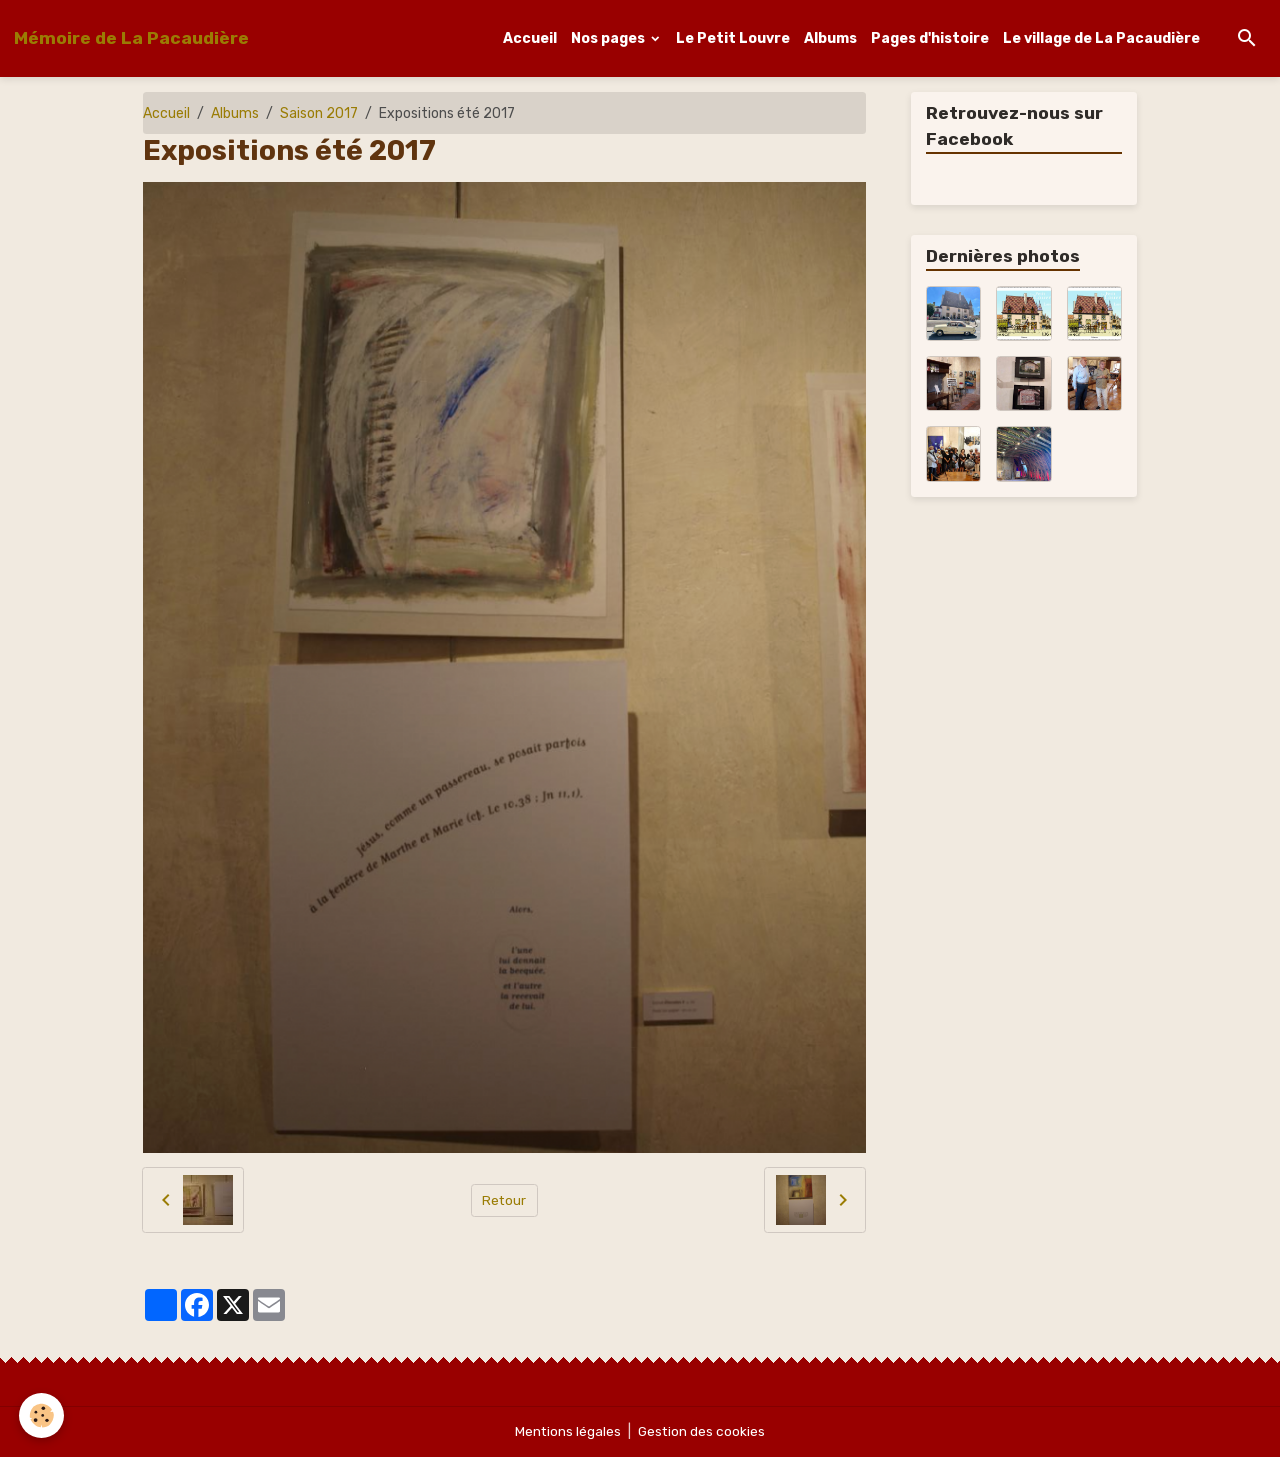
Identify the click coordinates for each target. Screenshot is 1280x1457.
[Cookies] (42, 1415)
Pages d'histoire (930, 38)
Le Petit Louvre (733, 38)
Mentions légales (567, 1431)
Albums (830, 38)
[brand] (131, 38)
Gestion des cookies (702, 1431)
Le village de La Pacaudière (1101, 38)
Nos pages (609, 38)
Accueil (530, 38)
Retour (504, 1199)
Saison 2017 (319, 113)
